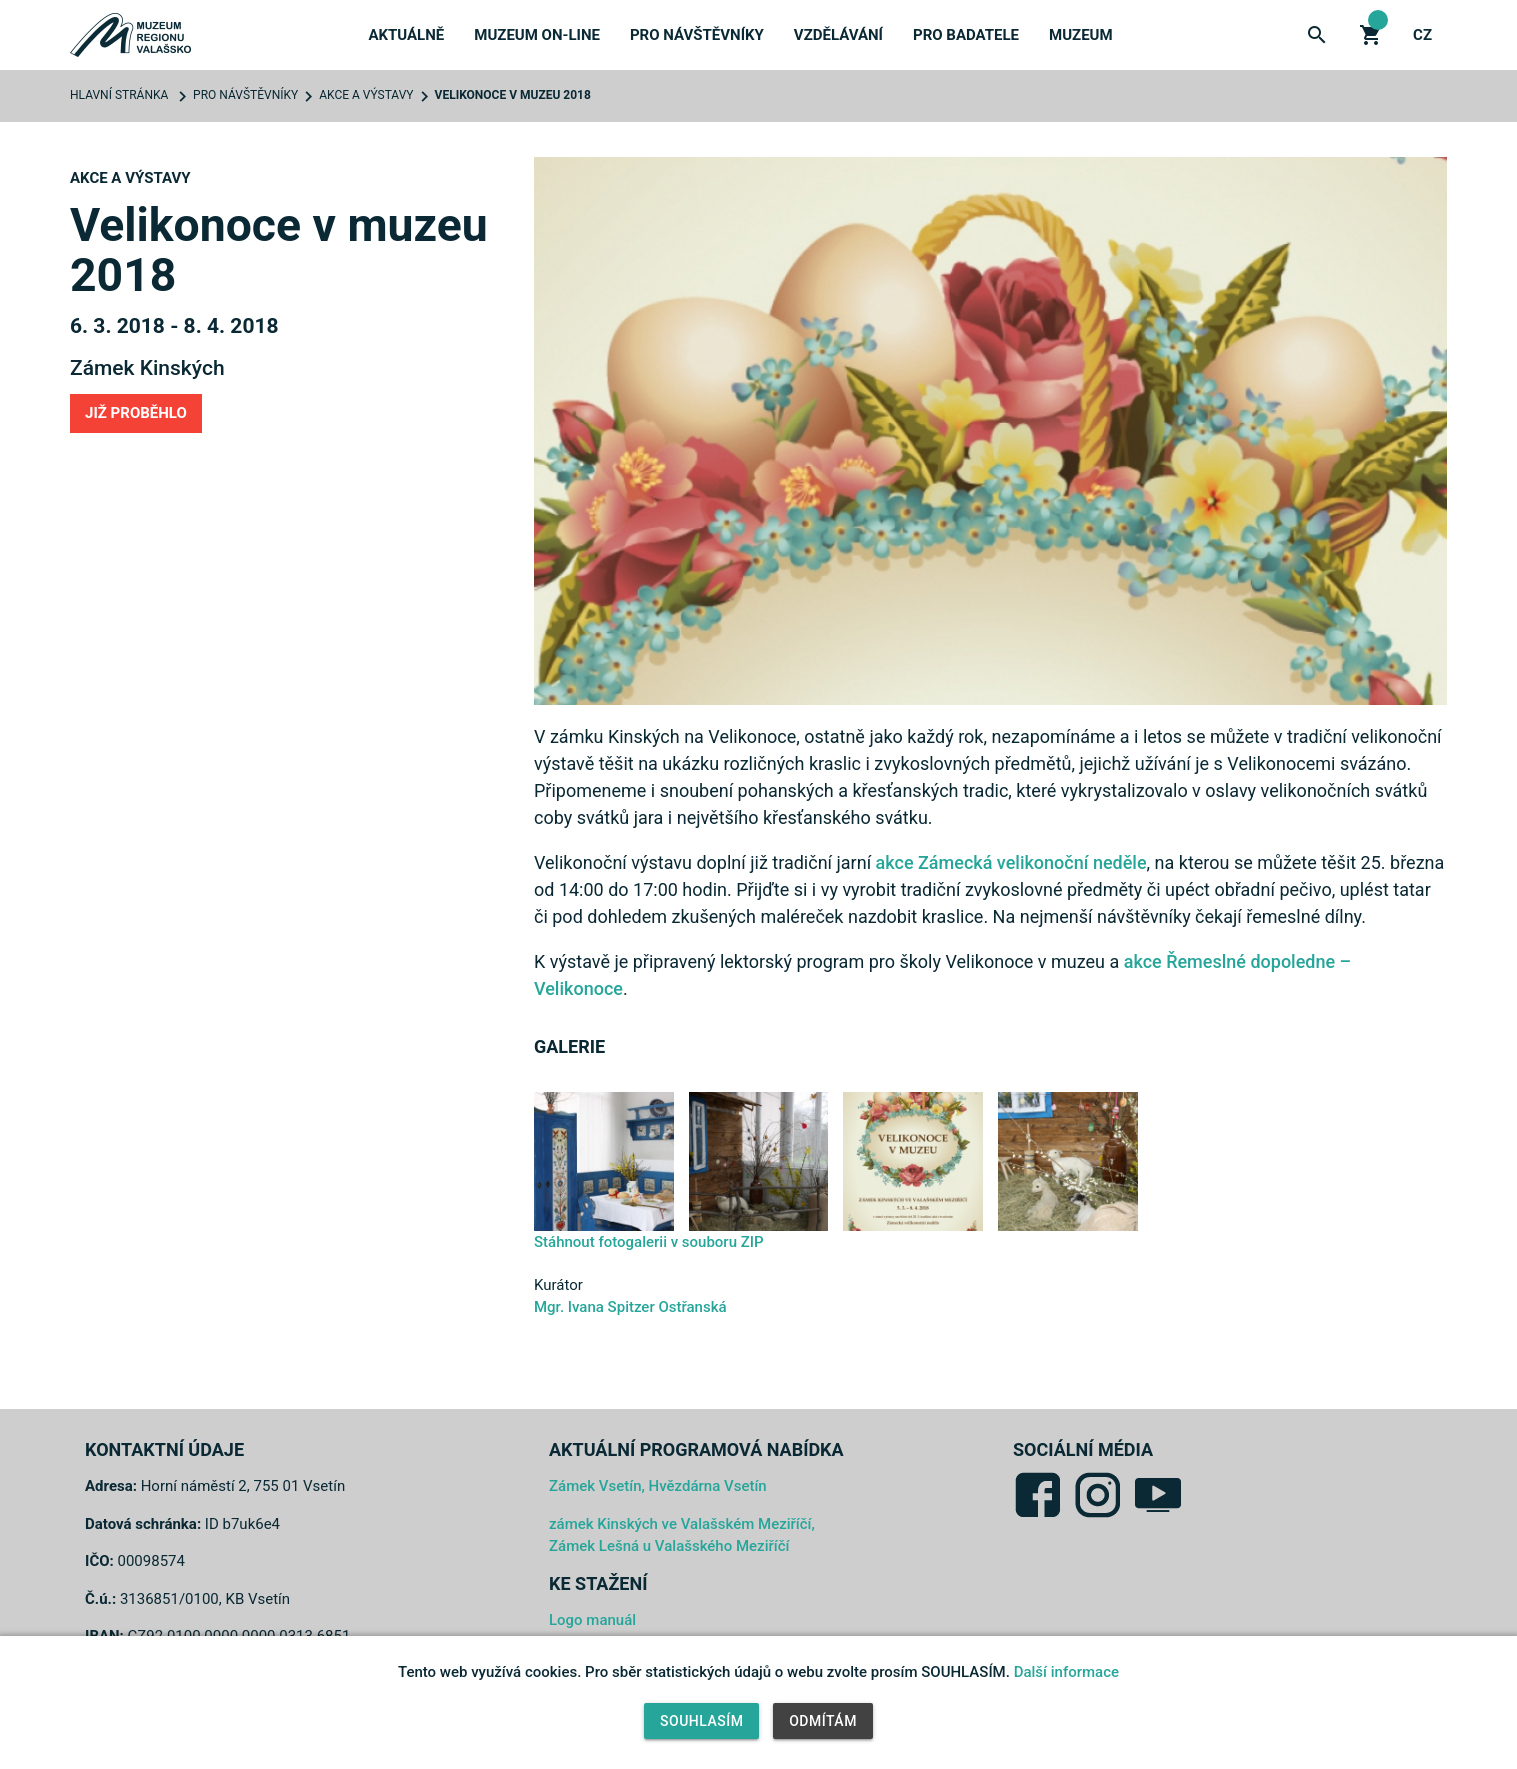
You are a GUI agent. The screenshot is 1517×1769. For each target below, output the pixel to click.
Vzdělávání (838, 35)
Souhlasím (701, 1721)
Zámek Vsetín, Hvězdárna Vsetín (658, 1486)
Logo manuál (592, 1620)
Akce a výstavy (366, 95)
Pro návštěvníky (697, 35)
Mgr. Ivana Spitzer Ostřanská (630, 1307)
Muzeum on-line (537, 35)
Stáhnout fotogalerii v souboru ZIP (649, 1242)
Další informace (1066, 1672)
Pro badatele (966, 35)
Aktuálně (406, 35)
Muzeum (1081, 35)
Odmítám (823, 1721)
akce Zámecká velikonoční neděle (1011, 862)
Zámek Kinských (147, 368)
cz (1422, 35)
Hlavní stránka (119, 95)
